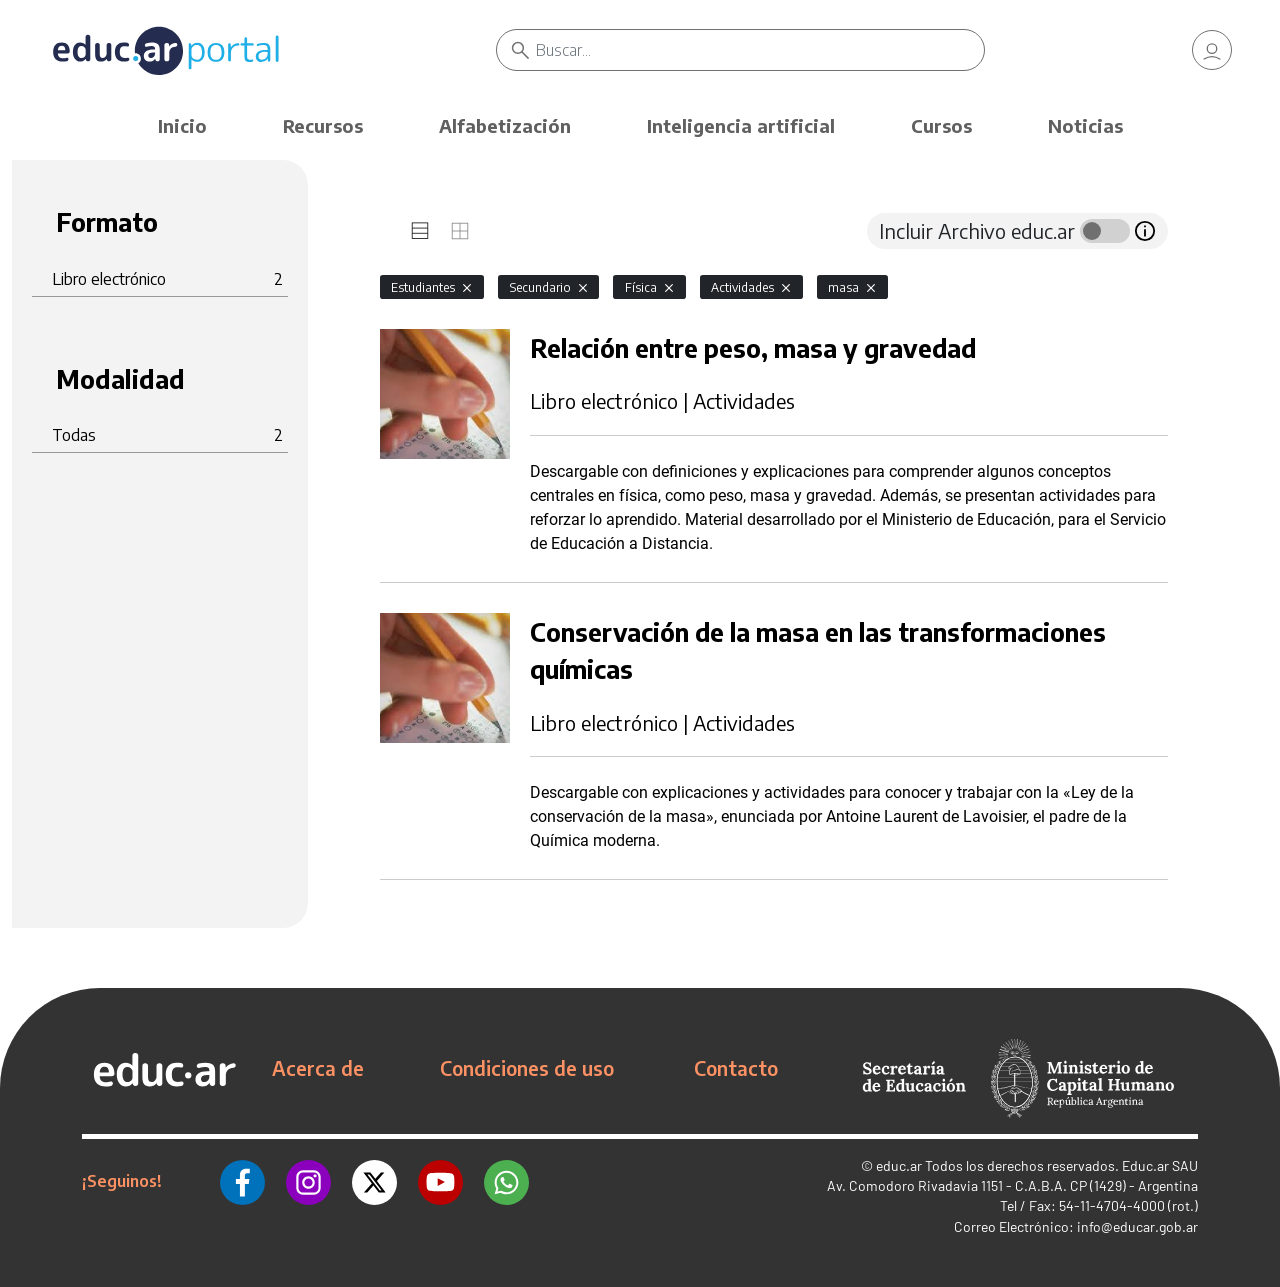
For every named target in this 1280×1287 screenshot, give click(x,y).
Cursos (941, 125)
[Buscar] (760, 50)
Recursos (323, 125)
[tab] (420, 231)
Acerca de (318, 1068)
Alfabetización (505, 125)
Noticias (1085, 125)
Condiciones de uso (527, 1068)
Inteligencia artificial (741, 125)
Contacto (736, 1068)
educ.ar (899, 1165)
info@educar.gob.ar (1137, 1226)
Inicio (182, 125)
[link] (1212, 50)
